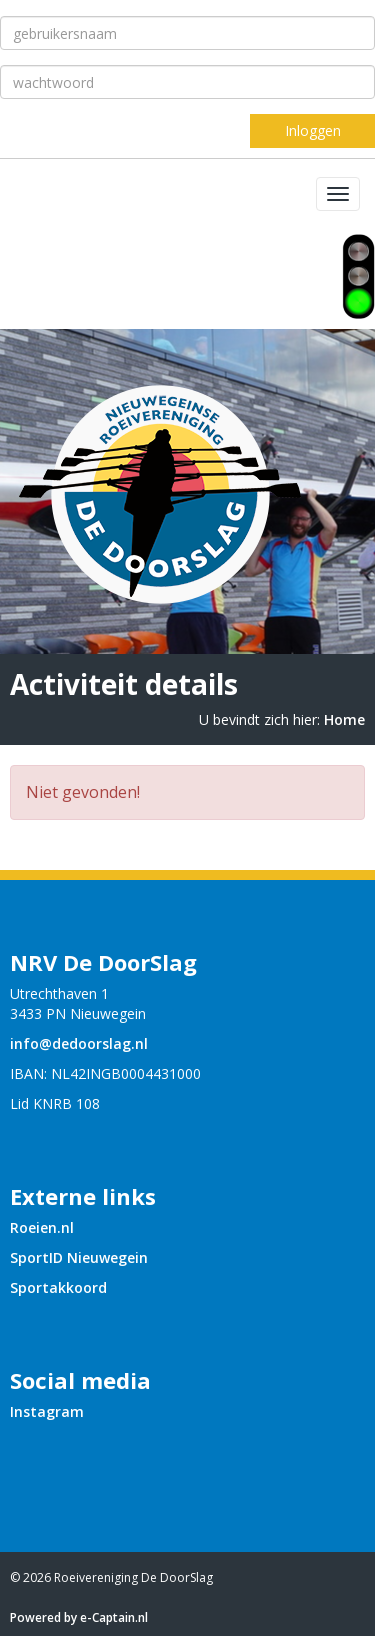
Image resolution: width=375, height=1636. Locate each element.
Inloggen (313, 130)
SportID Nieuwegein (79, 1257)
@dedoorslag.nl (79, 1043)
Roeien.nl (42, 1227)
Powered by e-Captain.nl (79, 1617)
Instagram (47, 1411)
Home (344, 719)
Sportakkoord (58, 1287)
